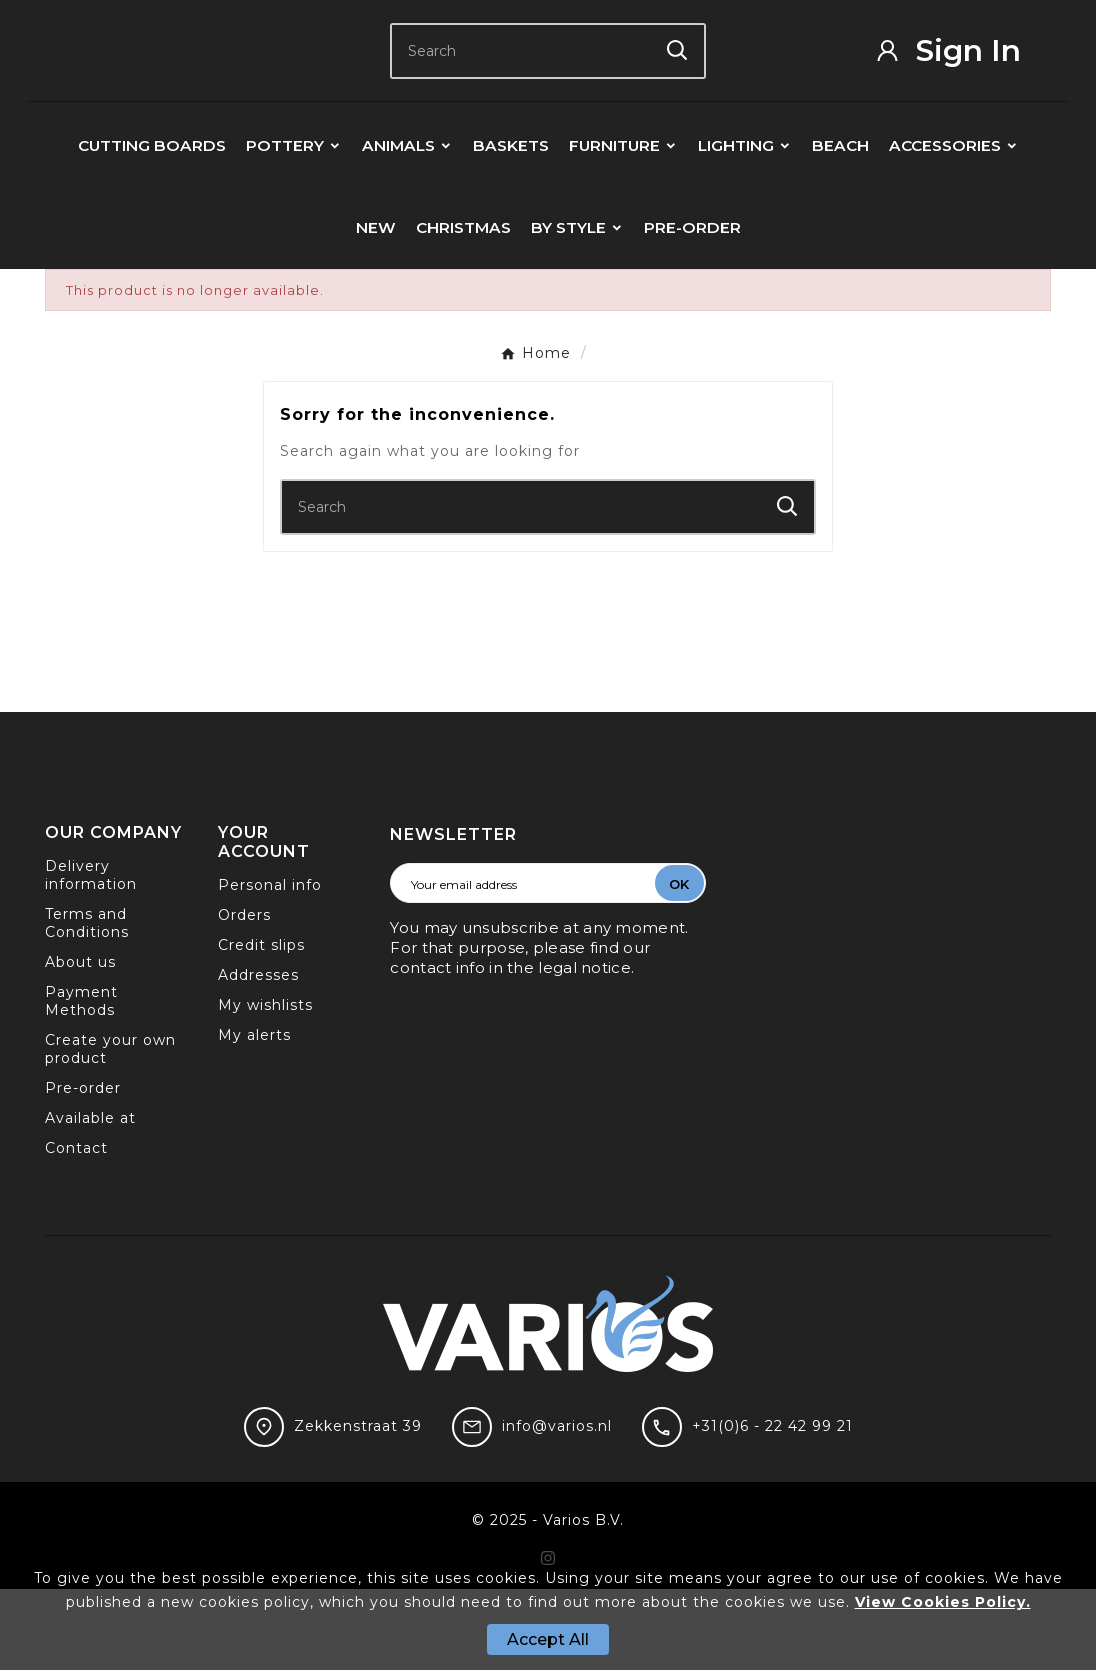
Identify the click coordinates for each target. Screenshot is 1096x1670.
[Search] (521, 91)
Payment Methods (81, 1082)
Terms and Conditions (87, 1004)
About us (80, 1043)
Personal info (270, 966)
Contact (76, 1229)
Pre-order (83, 1169)
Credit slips (261, 1026)
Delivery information (91, 956)
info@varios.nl (557, 1507)
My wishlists (265, 1086)
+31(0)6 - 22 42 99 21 (772, 1507)
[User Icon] (962, 90)
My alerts (254, 1116)
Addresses (258, 1056)
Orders (244, 996)
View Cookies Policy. (943, 1602)
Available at (90, 1199)
